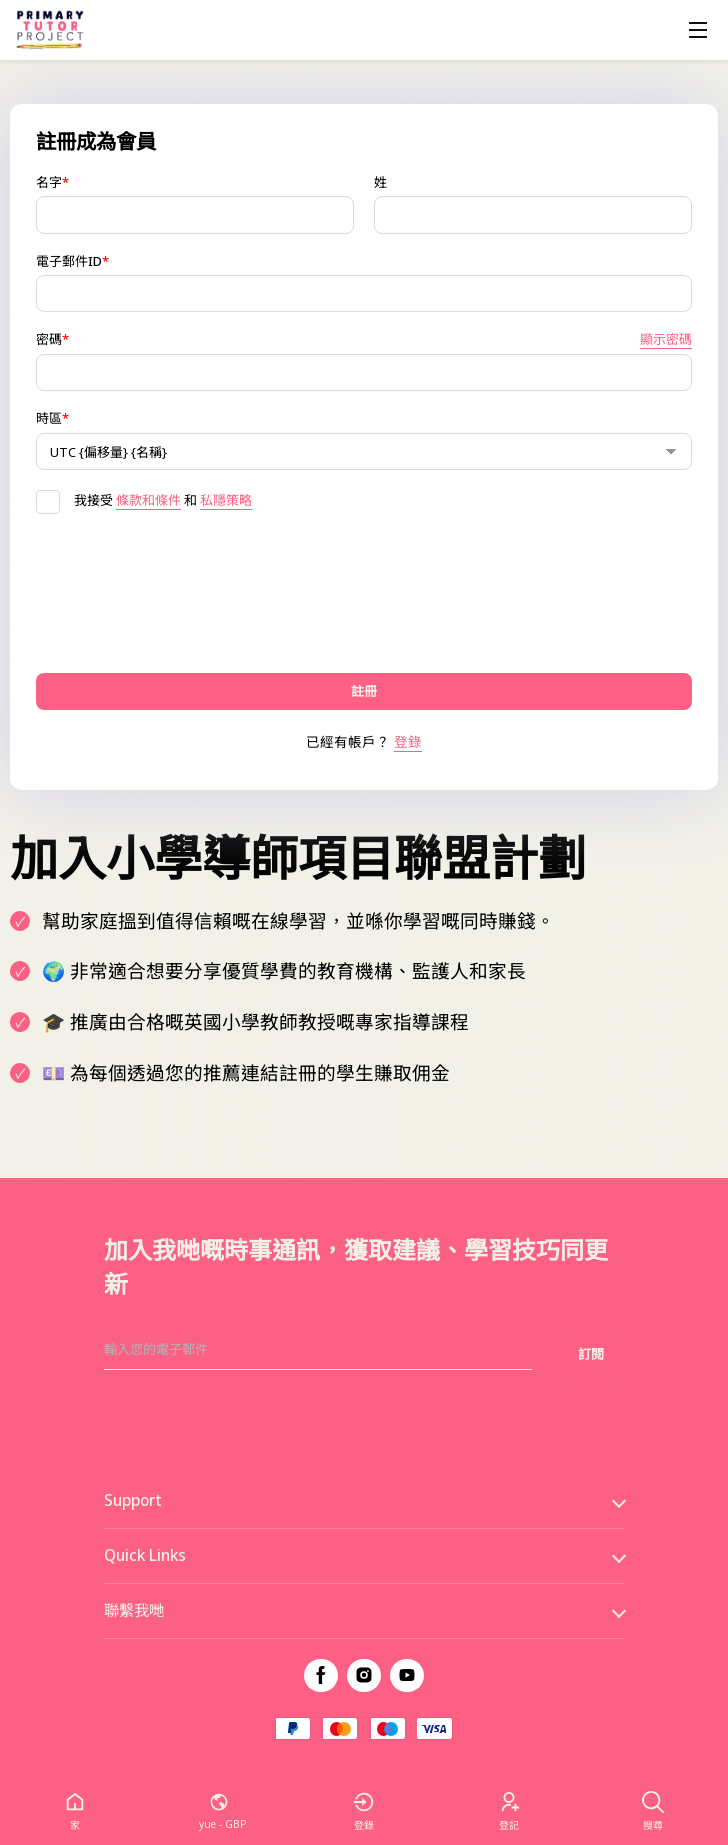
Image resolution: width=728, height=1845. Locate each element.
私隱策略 (226, 500)
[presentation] (188, 593)
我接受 (74, 500)
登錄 (408, 742)
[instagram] (364, 1676)
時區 (52, 418)
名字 (52, 182)
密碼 (364, 339)
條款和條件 (148, 500)
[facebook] (321, 1676)
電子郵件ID (72, 261)
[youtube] (407, 1676)
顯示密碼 (666, 339)
